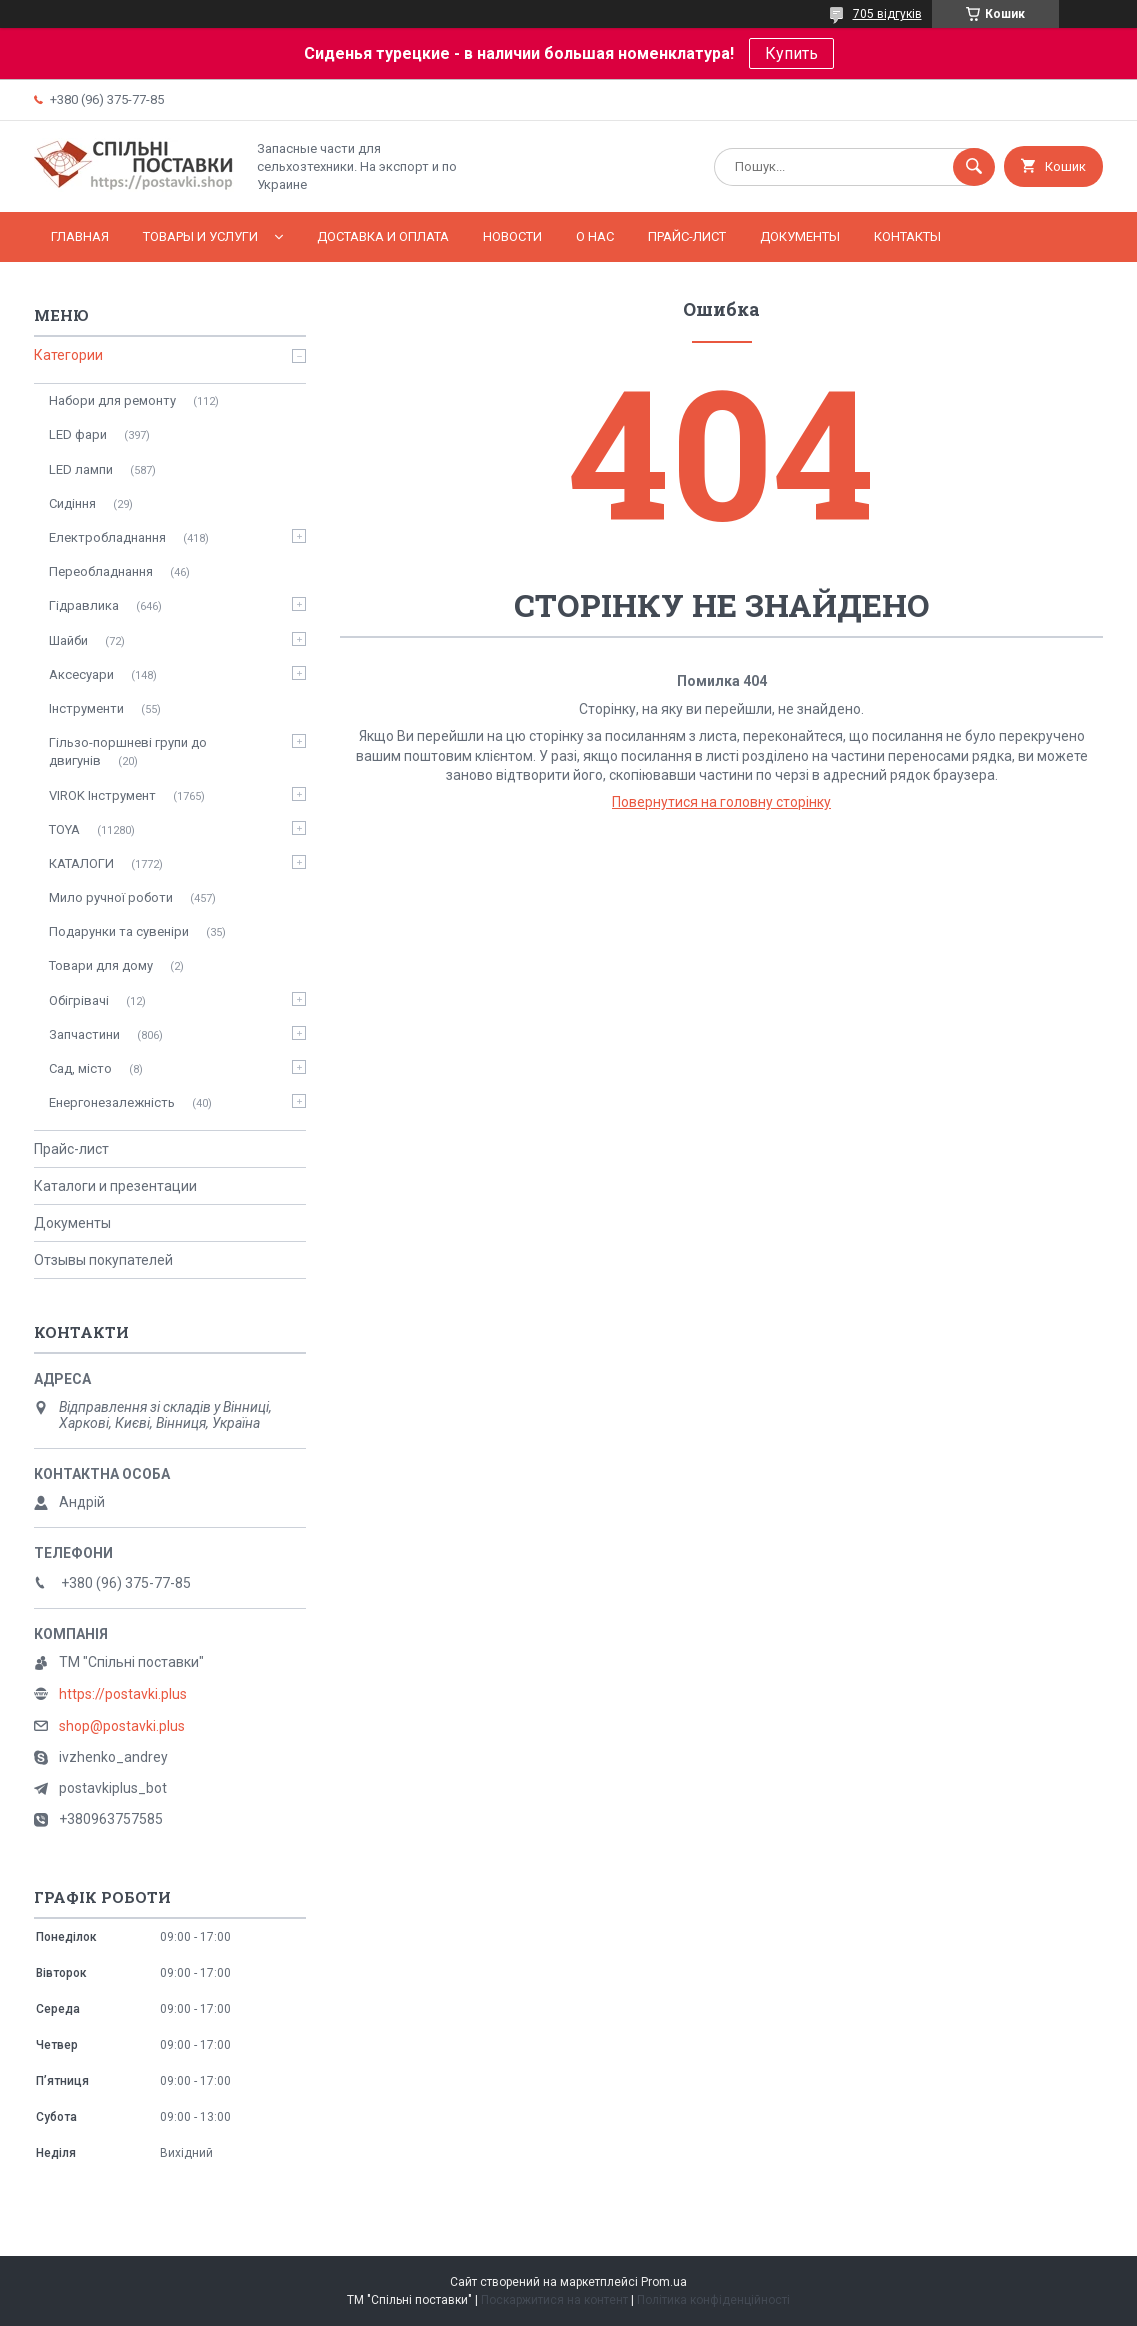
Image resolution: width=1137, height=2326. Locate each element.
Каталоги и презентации (115, 1186)
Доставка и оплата (383, 236)
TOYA (64, 829)
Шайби (68, 640)
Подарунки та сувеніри (119, 931)
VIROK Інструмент (102, 795)
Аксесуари (81, 674)
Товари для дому (101, 965)
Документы (800, 236)
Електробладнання (107, 537)
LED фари (78, 434)
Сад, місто (80, 1068)
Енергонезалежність (112, 1102)
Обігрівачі (79, 1000)
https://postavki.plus (123, 1694)
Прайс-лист (687, 236)
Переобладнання (101, 571)
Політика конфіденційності (713, 2300)
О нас (595, 236)
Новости (512, 236)
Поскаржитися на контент (554, 2300)
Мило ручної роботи (111, 897)
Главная (80, 236)
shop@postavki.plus (122, 1726)
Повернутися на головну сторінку (721, 802)
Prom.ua (664, 2282)
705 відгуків (887, 14)
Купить (791, 53)
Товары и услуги (200, 236)
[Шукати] (974, 167)
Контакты (907, 236)
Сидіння (72, 503)
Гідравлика (84, 605)
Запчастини (84, 1034)
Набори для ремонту (112, 400)
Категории (68, 355)
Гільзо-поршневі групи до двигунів (128, 751)
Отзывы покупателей (103, 1260)
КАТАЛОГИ (81, 863)
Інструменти (86, 708)
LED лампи (81, 469)
